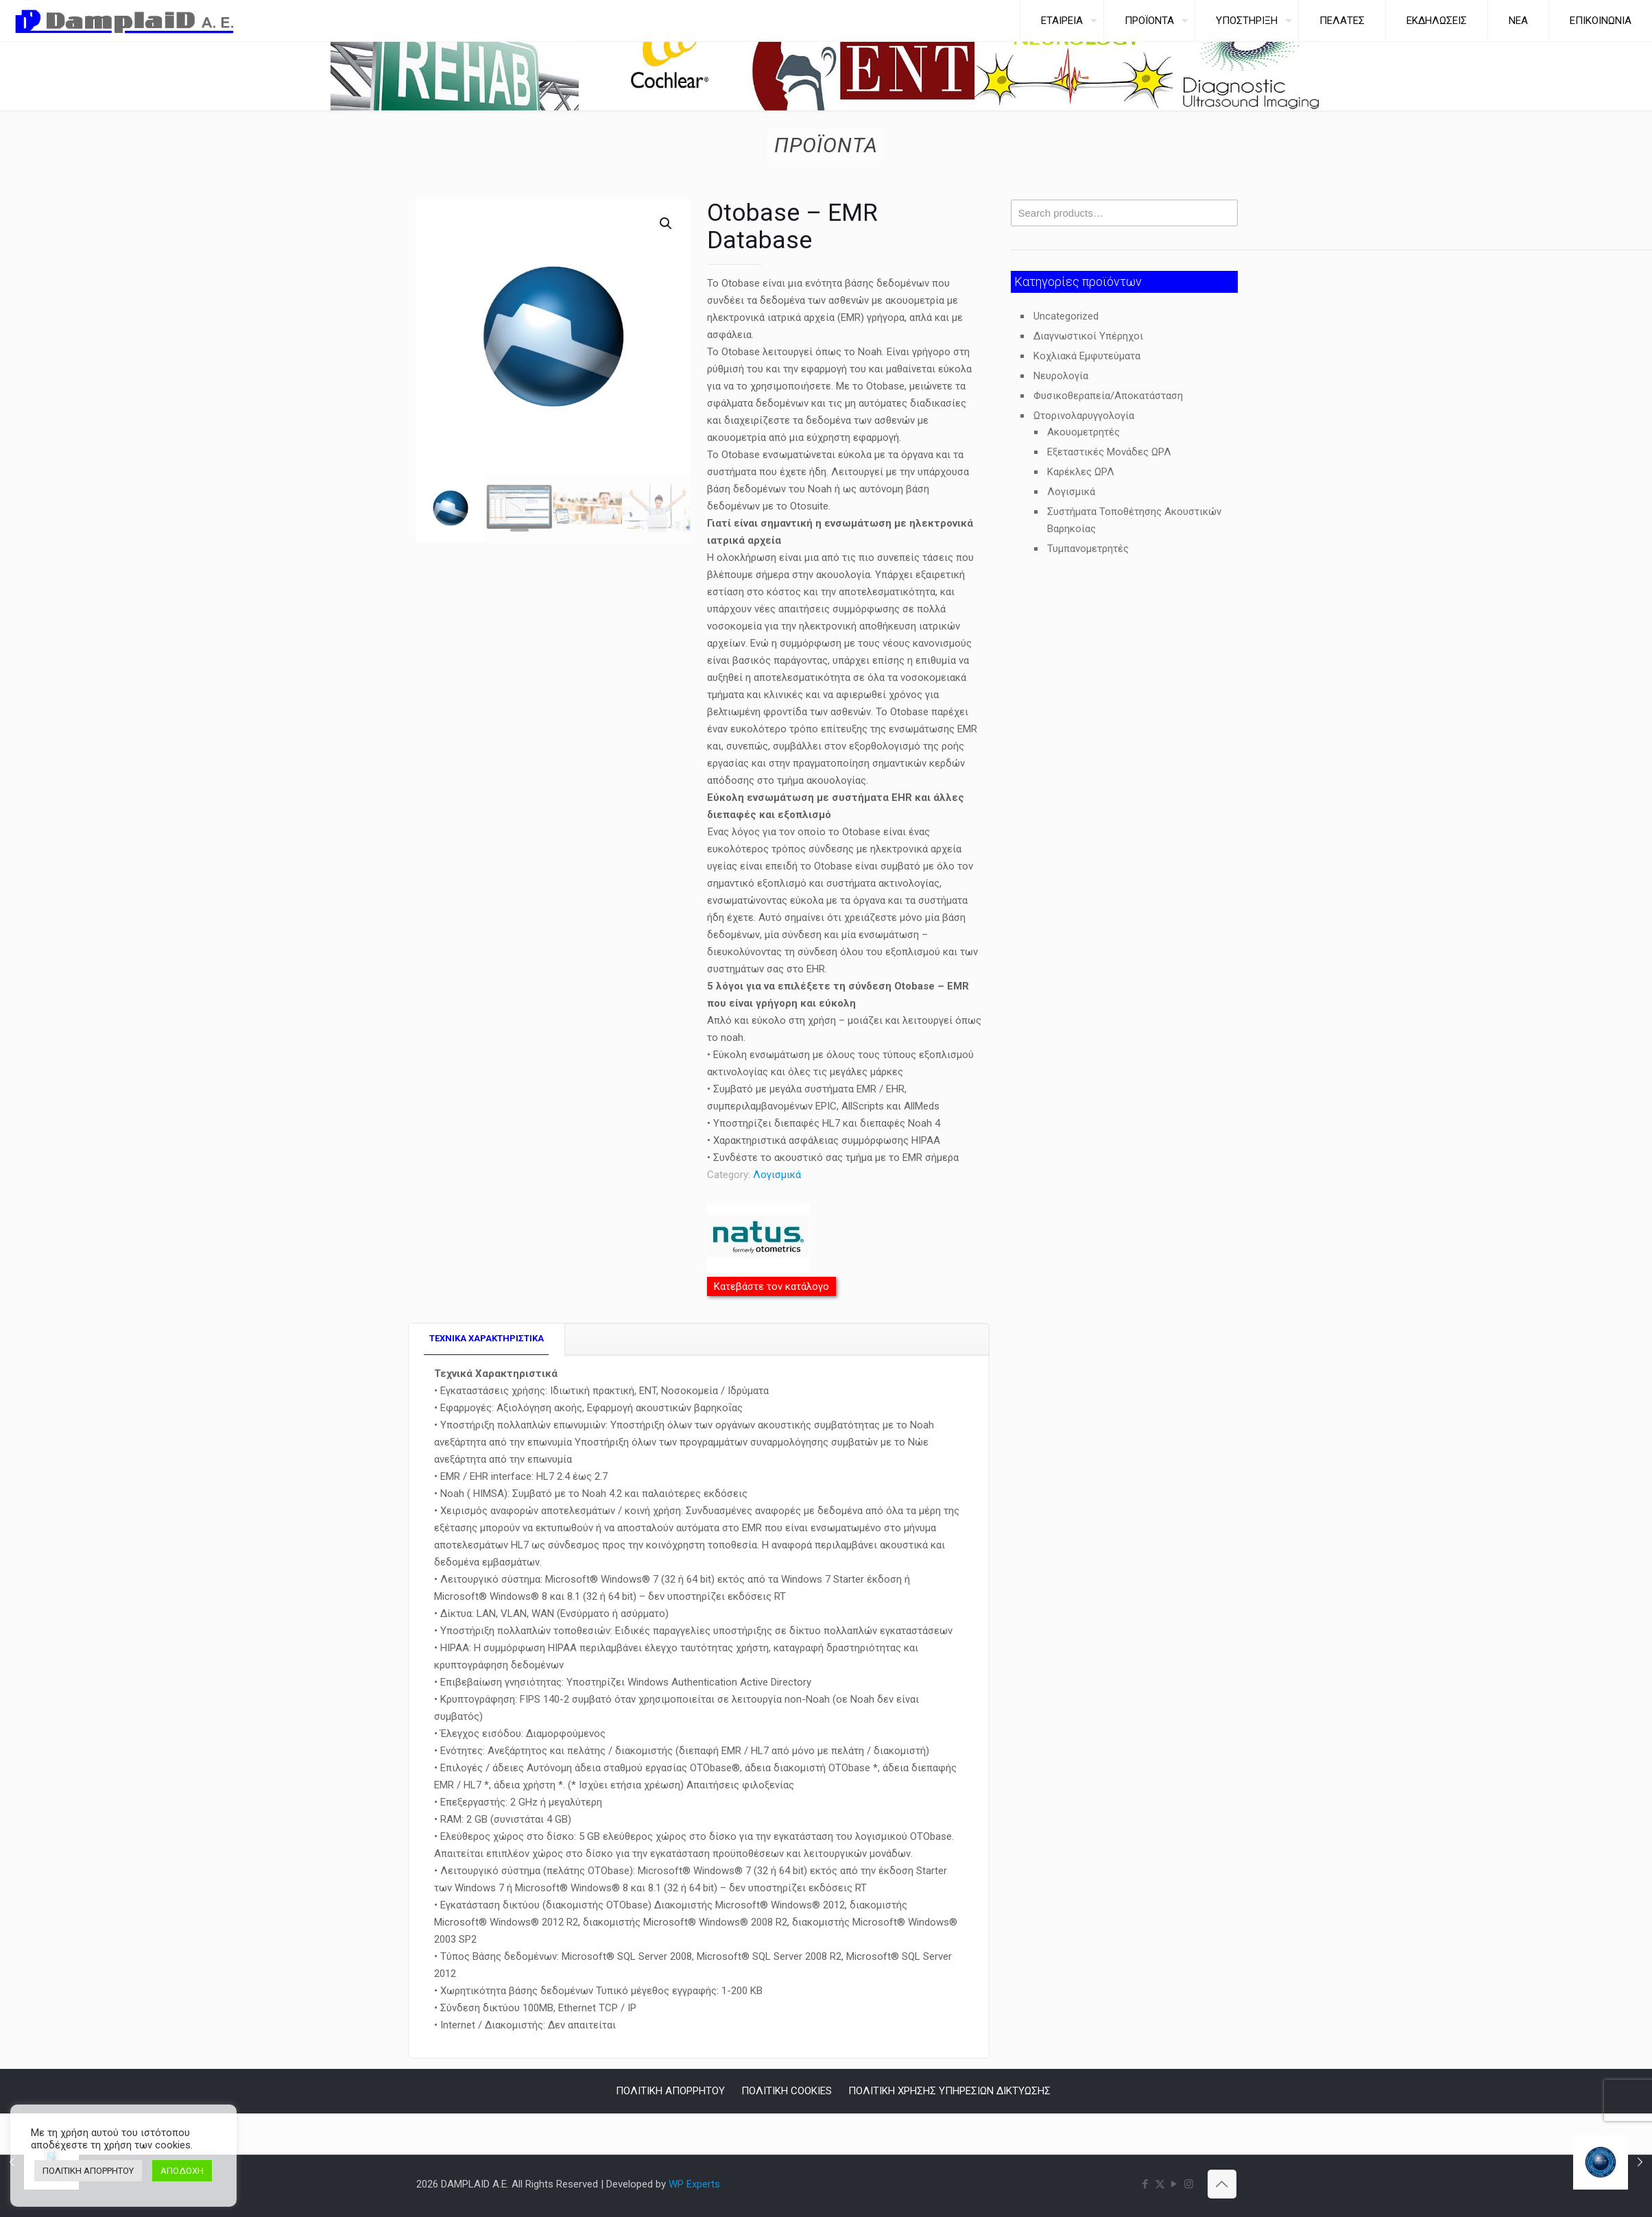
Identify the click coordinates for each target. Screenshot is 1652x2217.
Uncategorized (1066, 316)
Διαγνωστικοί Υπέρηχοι (1088, 336)
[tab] (487, 1338)
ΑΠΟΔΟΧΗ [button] (182, 2171)
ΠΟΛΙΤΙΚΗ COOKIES (786, 2091)
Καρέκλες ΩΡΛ (1080, 472)
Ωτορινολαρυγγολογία (1083, 415)
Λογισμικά (777, 1175)
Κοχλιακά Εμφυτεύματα (1086, 356)
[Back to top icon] (1222, 2184)
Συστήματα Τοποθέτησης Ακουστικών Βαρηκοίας (1134, 520)
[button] (666, 223)
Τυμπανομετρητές (1088, 548)
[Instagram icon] (1189, 2184)
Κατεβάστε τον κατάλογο (771, 1286)
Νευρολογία (1060, 376)
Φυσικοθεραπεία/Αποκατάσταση (1108, 396)
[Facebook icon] (1145, 2184)
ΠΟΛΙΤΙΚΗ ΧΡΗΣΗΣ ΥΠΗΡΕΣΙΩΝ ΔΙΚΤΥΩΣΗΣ (949, 2091)
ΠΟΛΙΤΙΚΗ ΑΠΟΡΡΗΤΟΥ (670, 2091)
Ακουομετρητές (1083, 432)
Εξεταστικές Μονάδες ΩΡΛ (1109, 452)
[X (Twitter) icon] (1160, 2184)
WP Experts (694, 2184)
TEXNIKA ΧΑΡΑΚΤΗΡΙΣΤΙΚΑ (486, 1338)
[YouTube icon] (1174, 2184)
